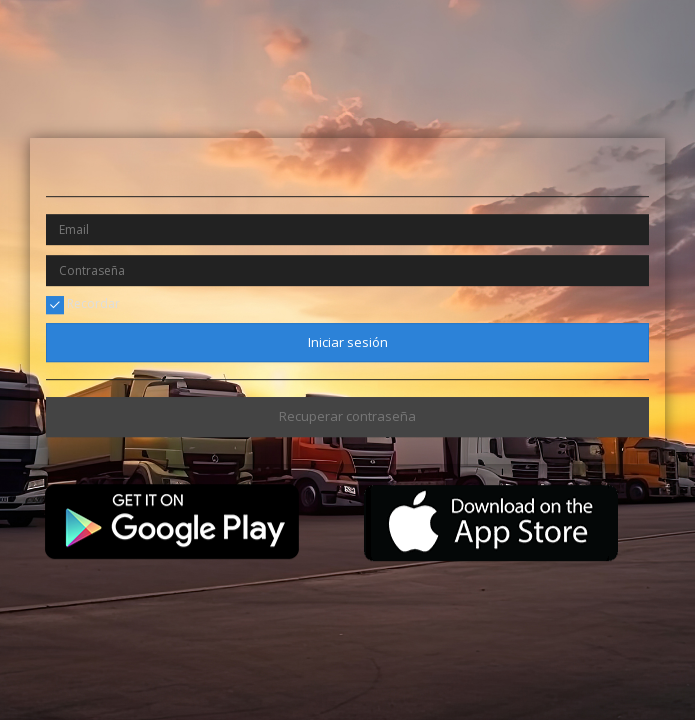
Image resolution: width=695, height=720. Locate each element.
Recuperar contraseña (347, 417)
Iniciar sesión (348, 342)
